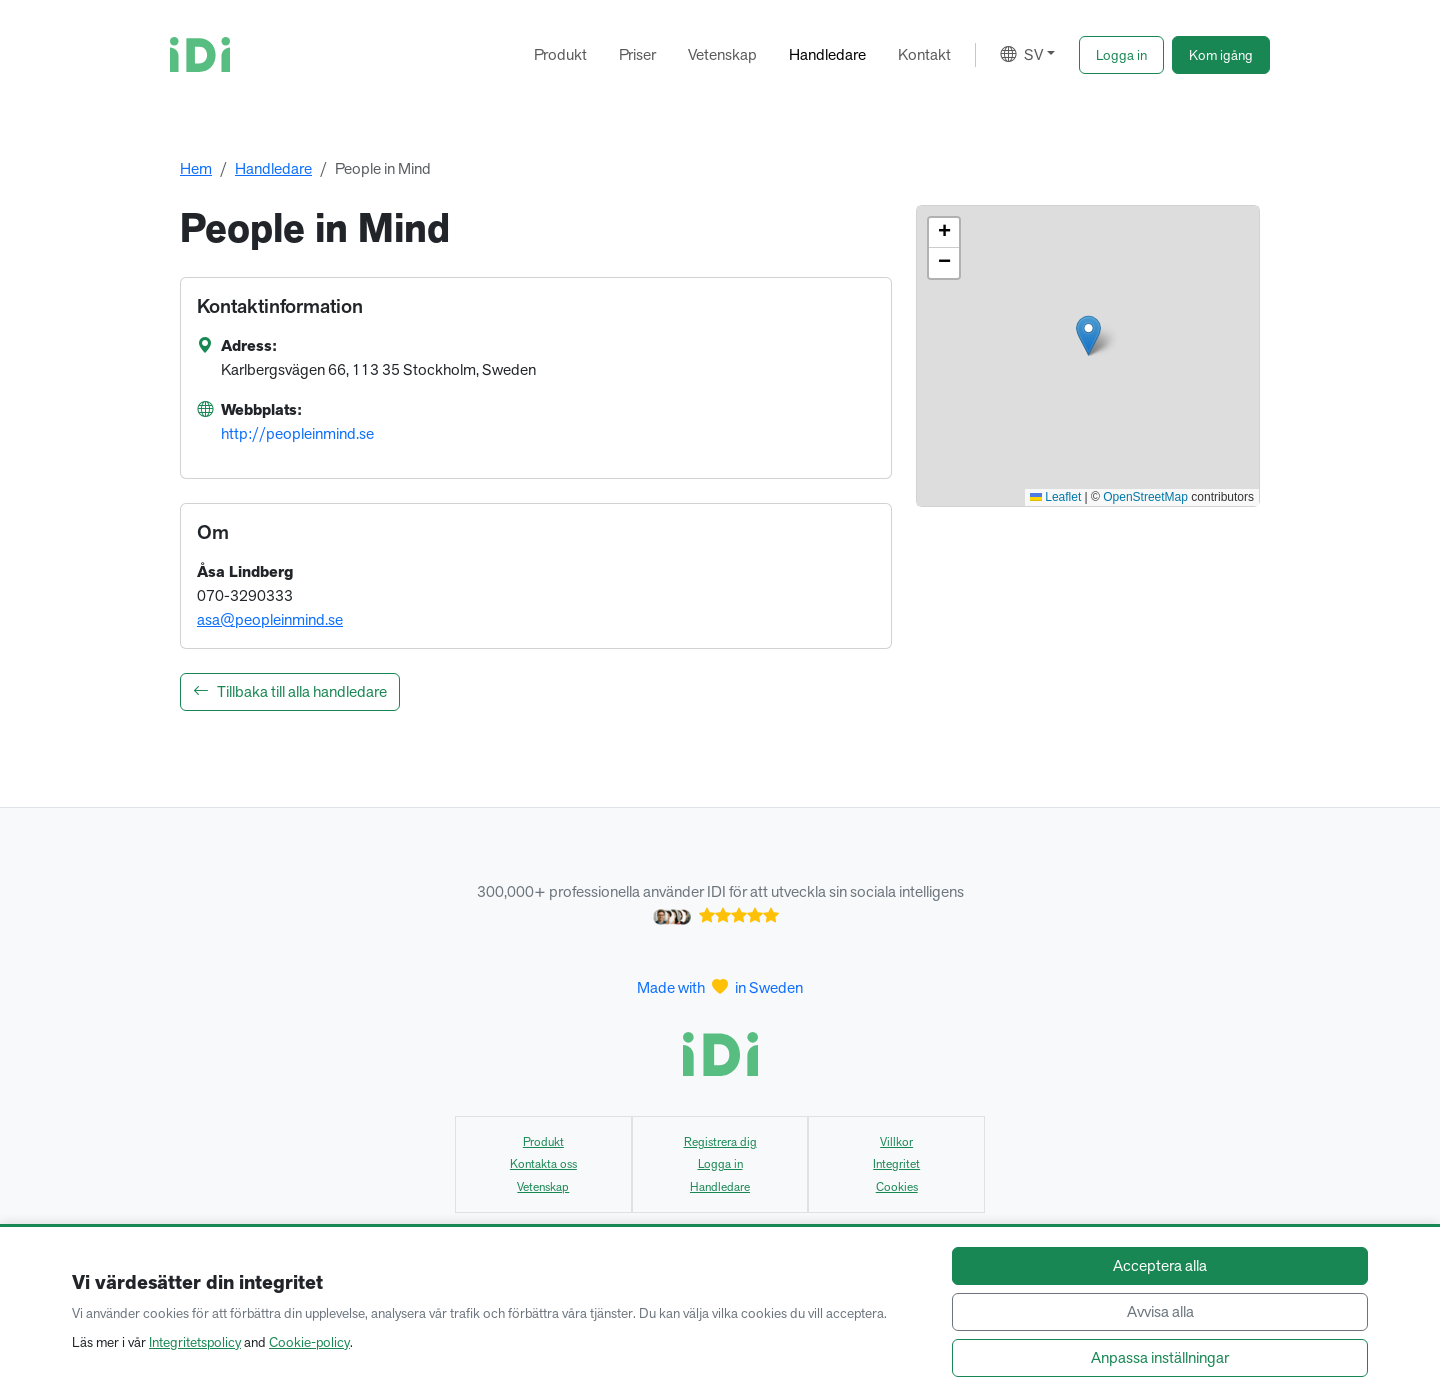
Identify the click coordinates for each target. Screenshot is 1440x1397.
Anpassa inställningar (1160, 1357)
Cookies (897, 1187)
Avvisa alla (1160, 1311)
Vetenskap (722, 54)
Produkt (560, 54)
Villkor (896, 1142)
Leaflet (1055, 497)
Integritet (896, 1164)
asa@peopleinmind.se (270, 619)
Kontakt (924, 54)
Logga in (720, 1164)
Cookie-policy (309, 1342)
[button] (1121, 55)
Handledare (827, 54)
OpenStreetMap (1145, 497)
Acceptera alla (1160, 1265)
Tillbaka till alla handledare (290, 691)
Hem (196, 168)
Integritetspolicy (195, 1342)
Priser (637, 54)
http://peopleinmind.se (297, 433)
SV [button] (1021, 54)
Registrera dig (720, 1142)
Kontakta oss (543, 1164)
